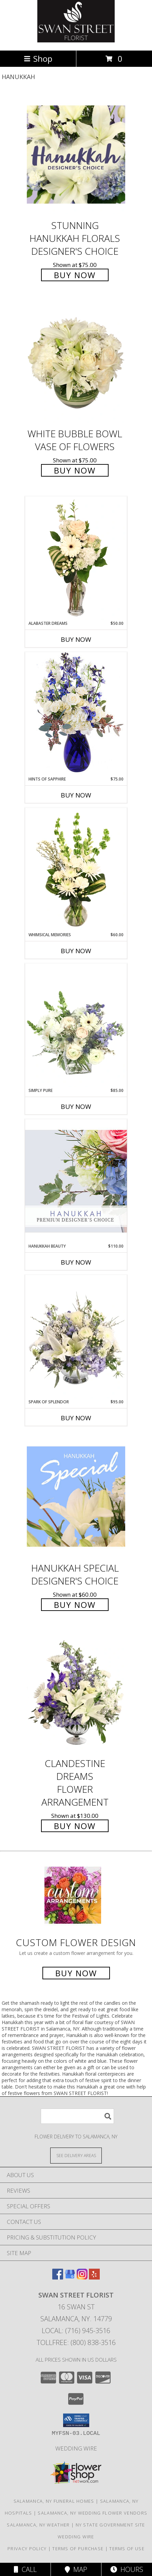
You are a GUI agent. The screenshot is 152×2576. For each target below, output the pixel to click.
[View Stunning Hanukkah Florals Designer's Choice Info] (76, 154)
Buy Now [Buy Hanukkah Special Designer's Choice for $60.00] (75, 1604)
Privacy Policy (26, 2548)
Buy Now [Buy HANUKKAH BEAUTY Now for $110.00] (76, 1262)
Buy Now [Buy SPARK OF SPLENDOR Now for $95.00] (76, 1418)
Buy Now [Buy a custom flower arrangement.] (76, 1973)
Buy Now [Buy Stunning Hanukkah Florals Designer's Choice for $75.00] (75, 275)
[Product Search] (77, 2116)
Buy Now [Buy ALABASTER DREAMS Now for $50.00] (76, 639)
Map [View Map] (76, 2569)
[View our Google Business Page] (69, 2277)
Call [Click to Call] (25, 2569)
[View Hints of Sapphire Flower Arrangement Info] (76, 713)
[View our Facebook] (57, 2277)
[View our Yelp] (94, 2277)
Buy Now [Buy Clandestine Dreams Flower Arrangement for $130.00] (75, 1825)
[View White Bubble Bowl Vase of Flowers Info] (76, 363)
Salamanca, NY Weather (38, 2525)
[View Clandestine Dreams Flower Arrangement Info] (76, 1692)
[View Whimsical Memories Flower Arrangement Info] (76, 869)
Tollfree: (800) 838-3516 (76, 2342)
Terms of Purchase (77, 2548)
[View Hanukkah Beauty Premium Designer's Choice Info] (76, 1181)
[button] (76, 2420)
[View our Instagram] (82, 2277)
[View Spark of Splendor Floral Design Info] (76, 1337)
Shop (38, 58)
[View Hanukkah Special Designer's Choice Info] (76, 1496)
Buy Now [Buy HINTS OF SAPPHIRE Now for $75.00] (76, 795)
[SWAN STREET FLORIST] (76, 40)
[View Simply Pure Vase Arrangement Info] (76, 1025)
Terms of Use (127, 2548)
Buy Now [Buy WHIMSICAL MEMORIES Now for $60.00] (76, 950)
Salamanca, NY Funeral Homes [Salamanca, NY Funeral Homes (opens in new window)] (54, 2501)
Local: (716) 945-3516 (76, 2330)
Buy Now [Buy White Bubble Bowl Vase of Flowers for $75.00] (75, 470)
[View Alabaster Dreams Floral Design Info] (76, 558)
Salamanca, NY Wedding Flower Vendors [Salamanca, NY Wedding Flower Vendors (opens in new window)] (92, 2513)
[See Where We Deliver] (76, 2155)
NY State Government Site (110, 2525)
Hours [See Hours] (126, 2569)
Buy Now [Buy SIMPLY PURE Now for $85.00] (76, 1106)
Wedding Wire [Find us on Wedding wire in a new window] (76, 2448)
